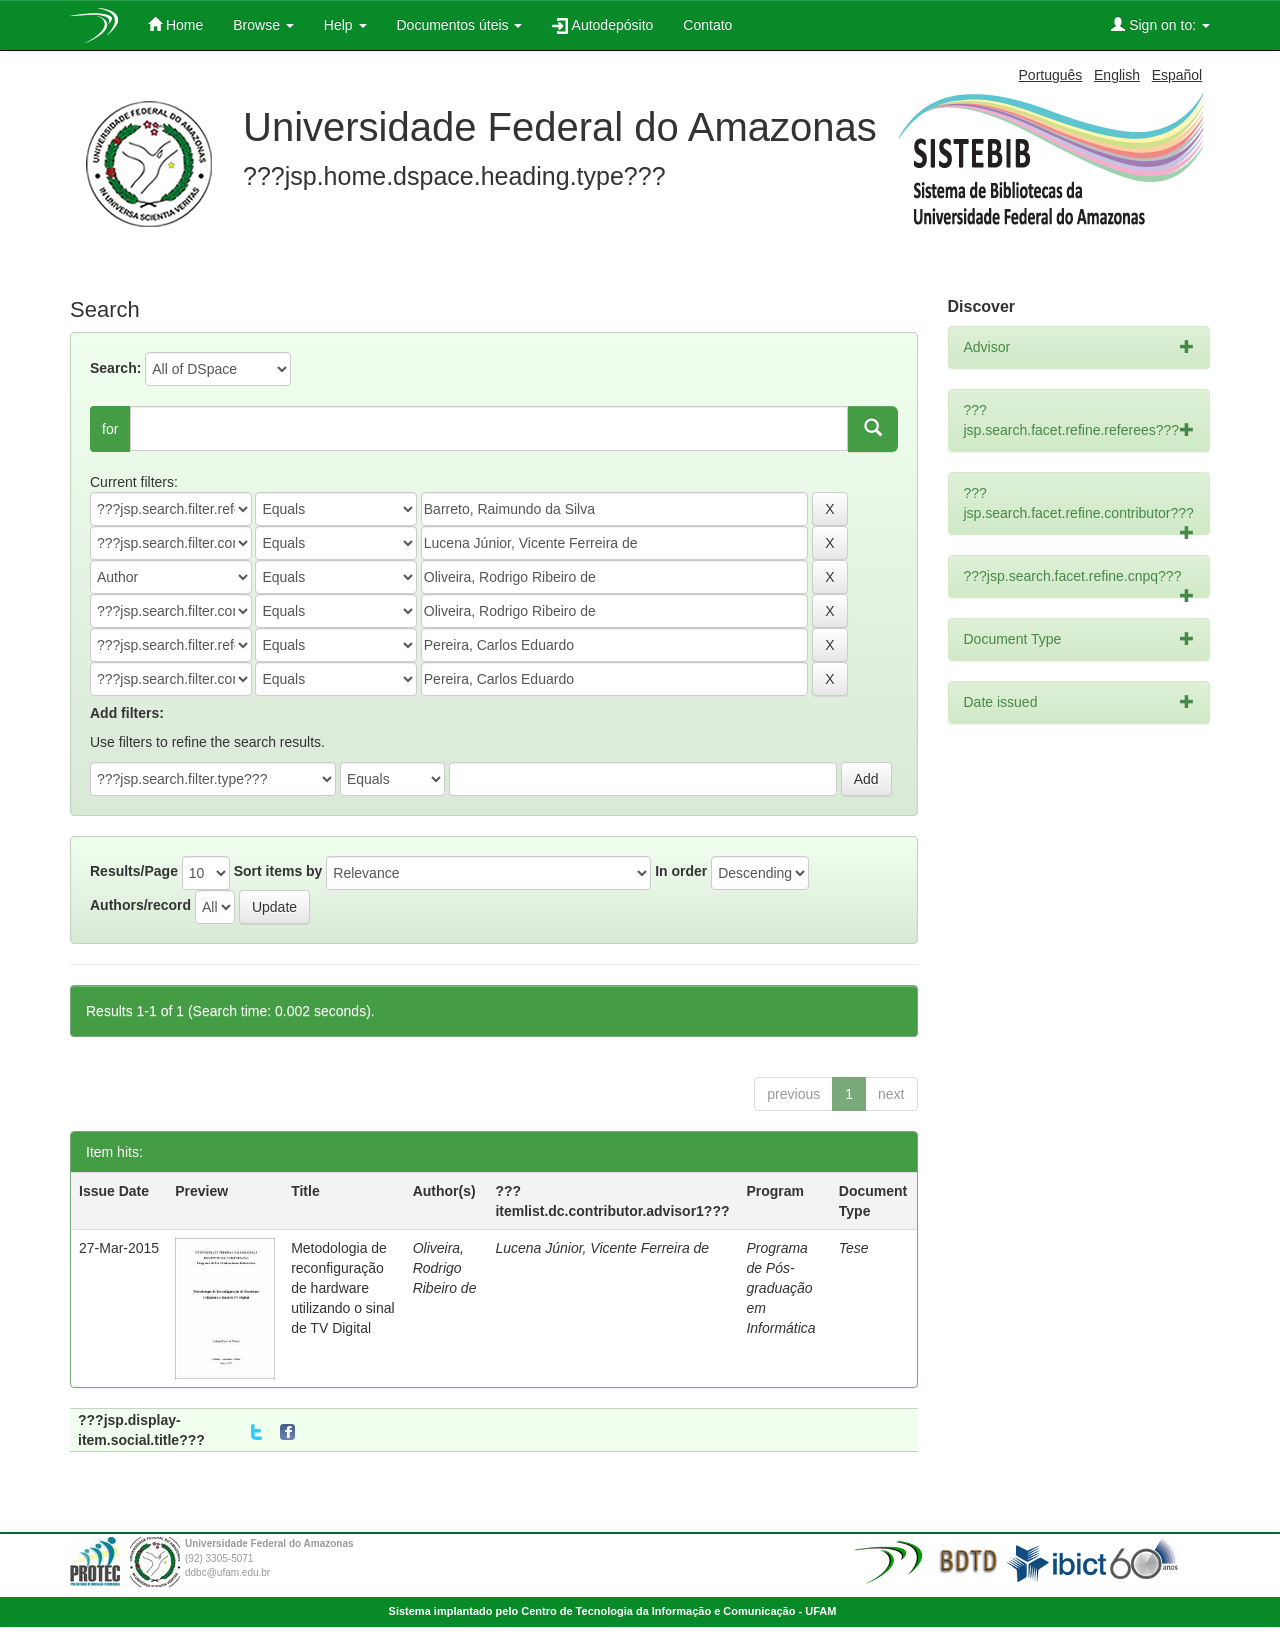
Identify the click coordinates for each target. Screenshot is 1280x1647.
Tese (854, 1248)
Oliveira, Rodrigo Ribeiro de (445, 1268)
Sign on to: (1160, 24)
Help (345, 25)
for (110, 429)
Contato (707, 25)
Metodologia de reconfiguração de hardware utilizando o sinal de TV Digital (343, 1288)
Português (1051, 75)
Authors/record (140, 905)
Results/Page (134, 871)
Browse (263, 25)
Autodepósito (602, 25)
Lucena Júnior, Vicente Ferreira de (602, 1248)
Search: (115, 368)
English (1117, 75)
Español (1177, 75)
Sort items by (278, 871)
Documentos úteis (460, 25)
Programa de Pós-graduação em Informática (780, 1288)
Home (175, 24)
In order (681, 871)
